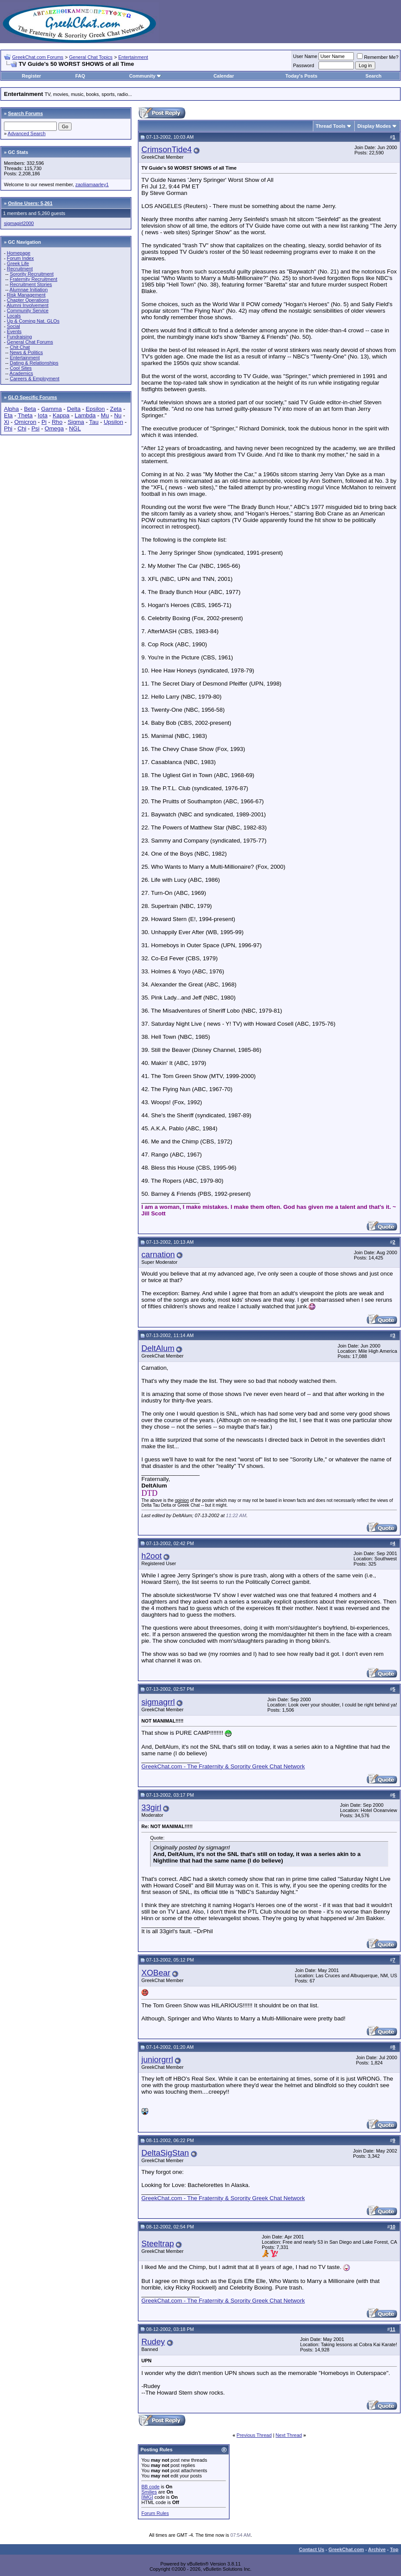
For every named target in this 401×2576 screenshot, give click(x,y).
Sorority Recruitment (31, 273)
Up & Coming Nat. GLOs (33, 321)
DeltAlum (158, 1348)
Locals (14, 315)
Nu (117, 415)
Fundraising (19, 336)
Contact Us (311, 2549)
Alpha (11, 409)
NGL (75, 428)
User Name (305, 56)
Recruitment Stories (31, 284)
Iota (43, 415)
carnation (158, 1254)
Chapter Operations (28, 300)
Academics (21, 373)
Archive (377, 2549)
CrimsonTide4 (166, 149)
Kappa (61, 415)
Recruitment (20, 268)
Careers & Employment (34, 378)
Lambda (85, 415)
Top (394, 2549)
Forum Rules (155, 2513)
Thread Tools (331, 126)
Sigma (76, 422)
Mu (105, 415)
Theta (25, 415)
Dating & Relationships (34, 362)
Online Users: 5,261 (30, 203)
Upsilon (113, 422)
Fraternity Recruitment (33, 279)
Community (145, 75)
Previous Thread (254, 2435)
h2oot (151, 1555)
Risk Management (26, 294)
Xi (6, 422)
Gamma (51, 409)
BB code (150, 2486)
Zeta (116, 409)
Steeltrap (157, 2243)
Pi (44, 422)
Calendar (223, 75)
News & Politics (26, 352)
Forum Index (20, 258)
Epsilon (95, 409)
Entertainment (133, 57)
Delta (74, 409)
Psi (35, 428)
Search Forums (25, 113)
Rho (57, 422)
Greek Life (18, 263)
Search (374, 75)
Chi (21, 428)
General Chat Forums (30, 342)
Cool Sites (20, 368)
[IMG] (147, 2497)
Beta (30, 409)
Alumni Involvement (27, 305)
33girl (151, 1807)
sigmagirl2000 (19, 223)
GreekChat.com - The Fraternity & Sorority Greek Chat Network (223, 1766)
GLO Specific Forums (32, 397)
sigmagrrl (158, 1701)
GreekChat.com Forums (37, 57)
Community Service (27, 310)
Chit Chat (20, 347)
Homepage (19, 253)
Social (13, 326)
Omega (54, 428)
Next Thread (289, 2435)
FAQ (80, 75)
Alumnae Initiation (29, 289)
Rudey (153, 2341)
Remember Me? (377, 57)
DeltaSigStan (165, 2152)
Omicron (25, 422)
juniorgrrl (157, 2059)
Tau (94, 422)
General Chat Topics (90, 57)
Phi (8, 428)
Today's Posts (301, 75)
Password (303, 65)
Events (14, 331)
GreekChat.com (346, 2549)
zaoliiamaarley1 (92, 184)
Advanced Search (27, 133)
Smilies (149, 2491)
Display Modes (374, 126)
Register (31, 75)
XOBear (155, 1972)
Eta (8, 415)
